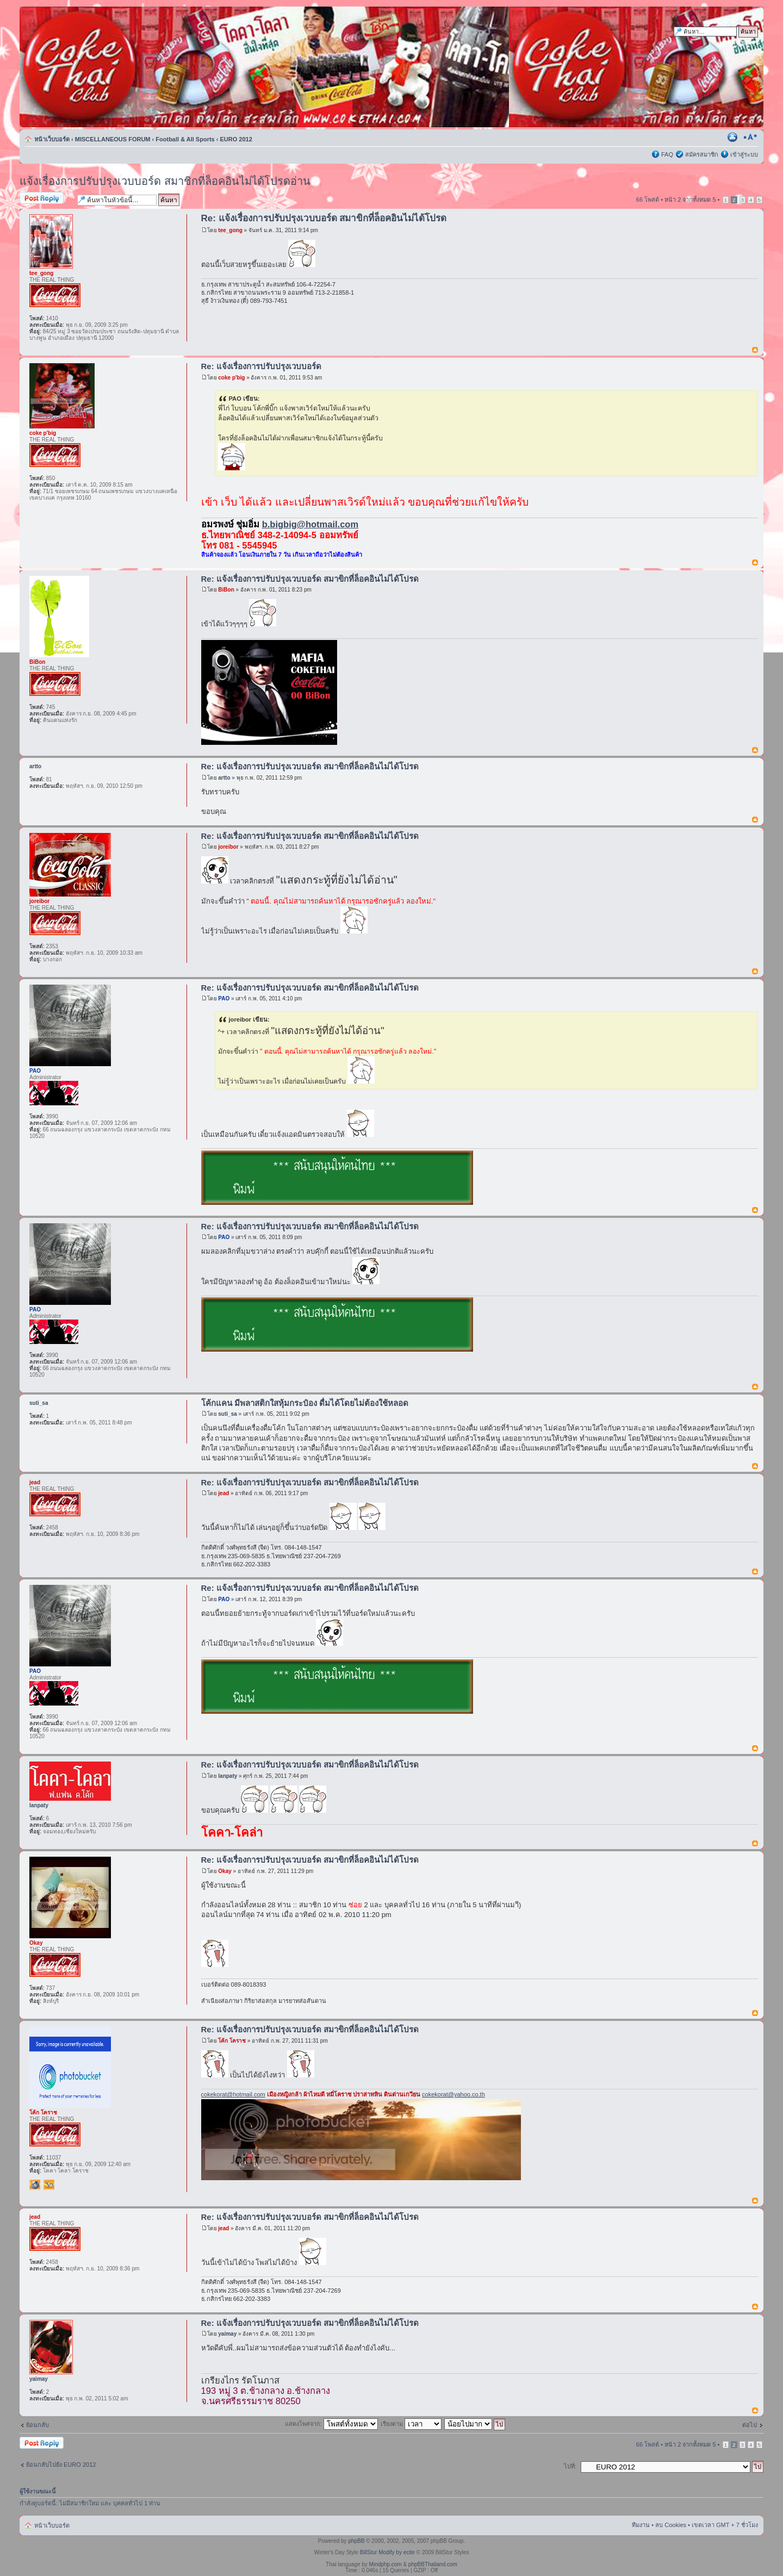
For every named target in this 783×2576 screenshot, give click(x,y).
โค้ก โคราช (232, 2041)
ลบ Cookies (670, 2525)
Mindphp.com (385, 2564)
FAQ (667, 154)
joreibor (228, 847)
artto (224, 778)
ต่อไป (749, 2425)
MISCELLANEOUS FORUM (113, 139)
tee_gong (230, 230)
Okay (224, 1871)
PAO (223, 998)
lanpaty (227, 1776)
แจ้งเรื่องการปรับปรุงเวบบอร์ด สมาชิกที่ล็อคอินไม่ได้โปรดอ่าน (165, 181)
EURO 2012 (236, 139)
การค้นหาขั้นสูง (737, 42)
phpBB (356, 2541)
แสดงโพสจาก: (331, 2424)
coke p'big (231, 378)
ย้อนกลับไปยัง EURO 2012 (61, 2464)
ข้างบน (755, 350)
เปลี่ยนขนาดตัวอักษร (750, 137)
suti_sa (227, 1414)
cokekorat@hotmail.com (233, 2094)
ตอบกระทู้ (46, 199)
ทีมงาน (641, 2525)
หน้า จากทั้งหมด (690, 199)
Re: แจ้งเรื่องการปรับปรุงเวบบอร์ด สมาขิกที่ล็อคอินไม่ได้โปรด (324, 218)
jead (223, 1493)
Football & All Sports (185, 139)
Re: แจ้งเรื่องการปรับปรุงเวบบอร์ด (261, 366)
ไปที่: (570, 2466)
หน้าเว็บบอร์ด (52, 139)
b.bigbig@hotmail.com (310, 524)
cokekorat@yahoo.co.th (453, 2094)
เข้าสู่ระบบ (744, 154)
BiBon (226, 590)
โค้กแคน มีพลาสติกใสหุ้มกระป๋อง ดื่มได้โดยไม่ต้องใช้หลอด (304, 1403)
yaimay (227, 2334)
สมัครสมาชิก (701, 154)
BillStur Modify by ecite (387, 2552)
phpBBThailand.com (432, 2564)
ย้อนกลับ (37, 2425)
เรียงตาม (411, 2424)
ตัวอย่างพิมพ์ (733, 137)
